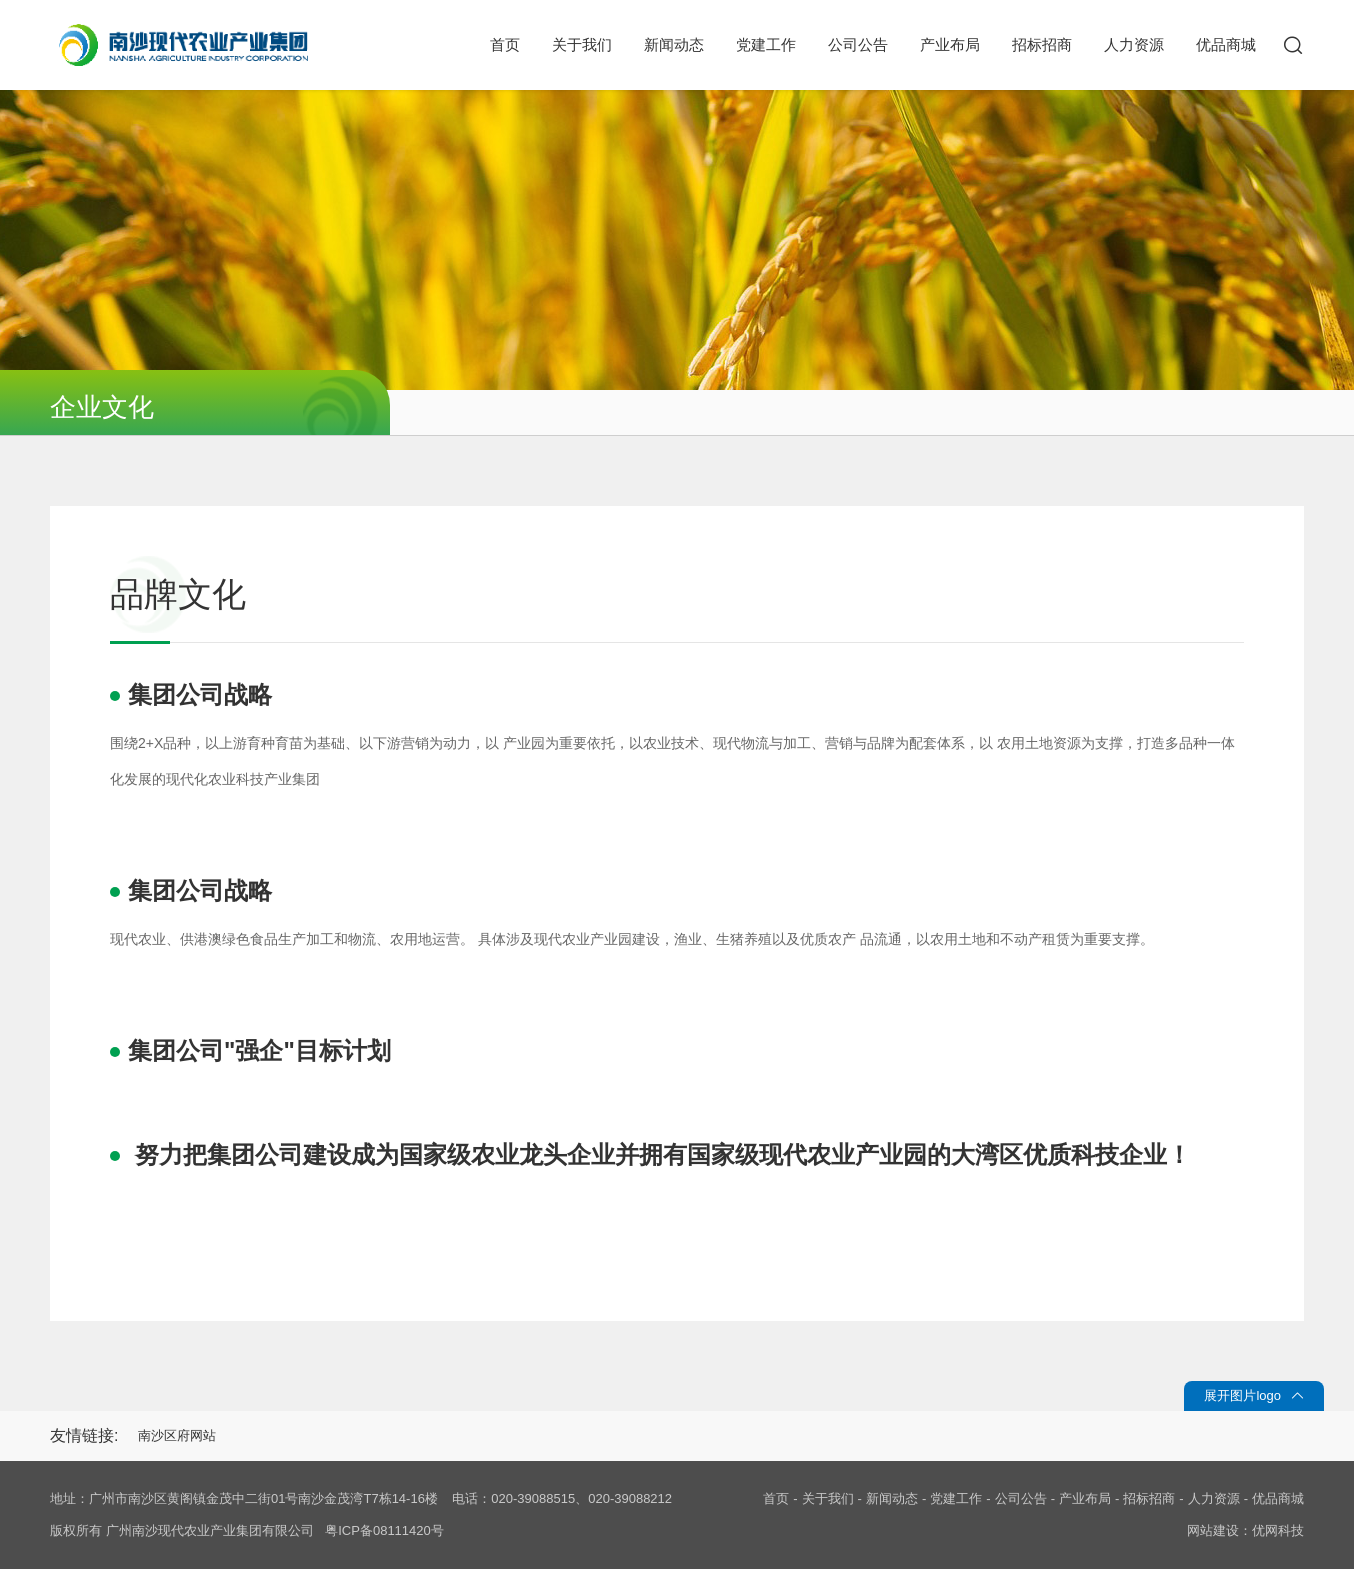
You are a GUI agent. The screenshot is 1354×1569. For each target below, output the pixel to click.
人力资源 (1134, 44)
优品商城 (1226, 44)
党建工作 (766, 44)
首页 (505, 44)
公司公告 (858, 44)
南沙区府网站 (177, 1435)
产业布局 (950, 44)
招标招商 (1042, 44)
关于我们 (582, 44)
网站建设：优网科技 (1245, 1530)
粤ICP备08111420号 (384, 1530)
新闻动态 (674, 44)
